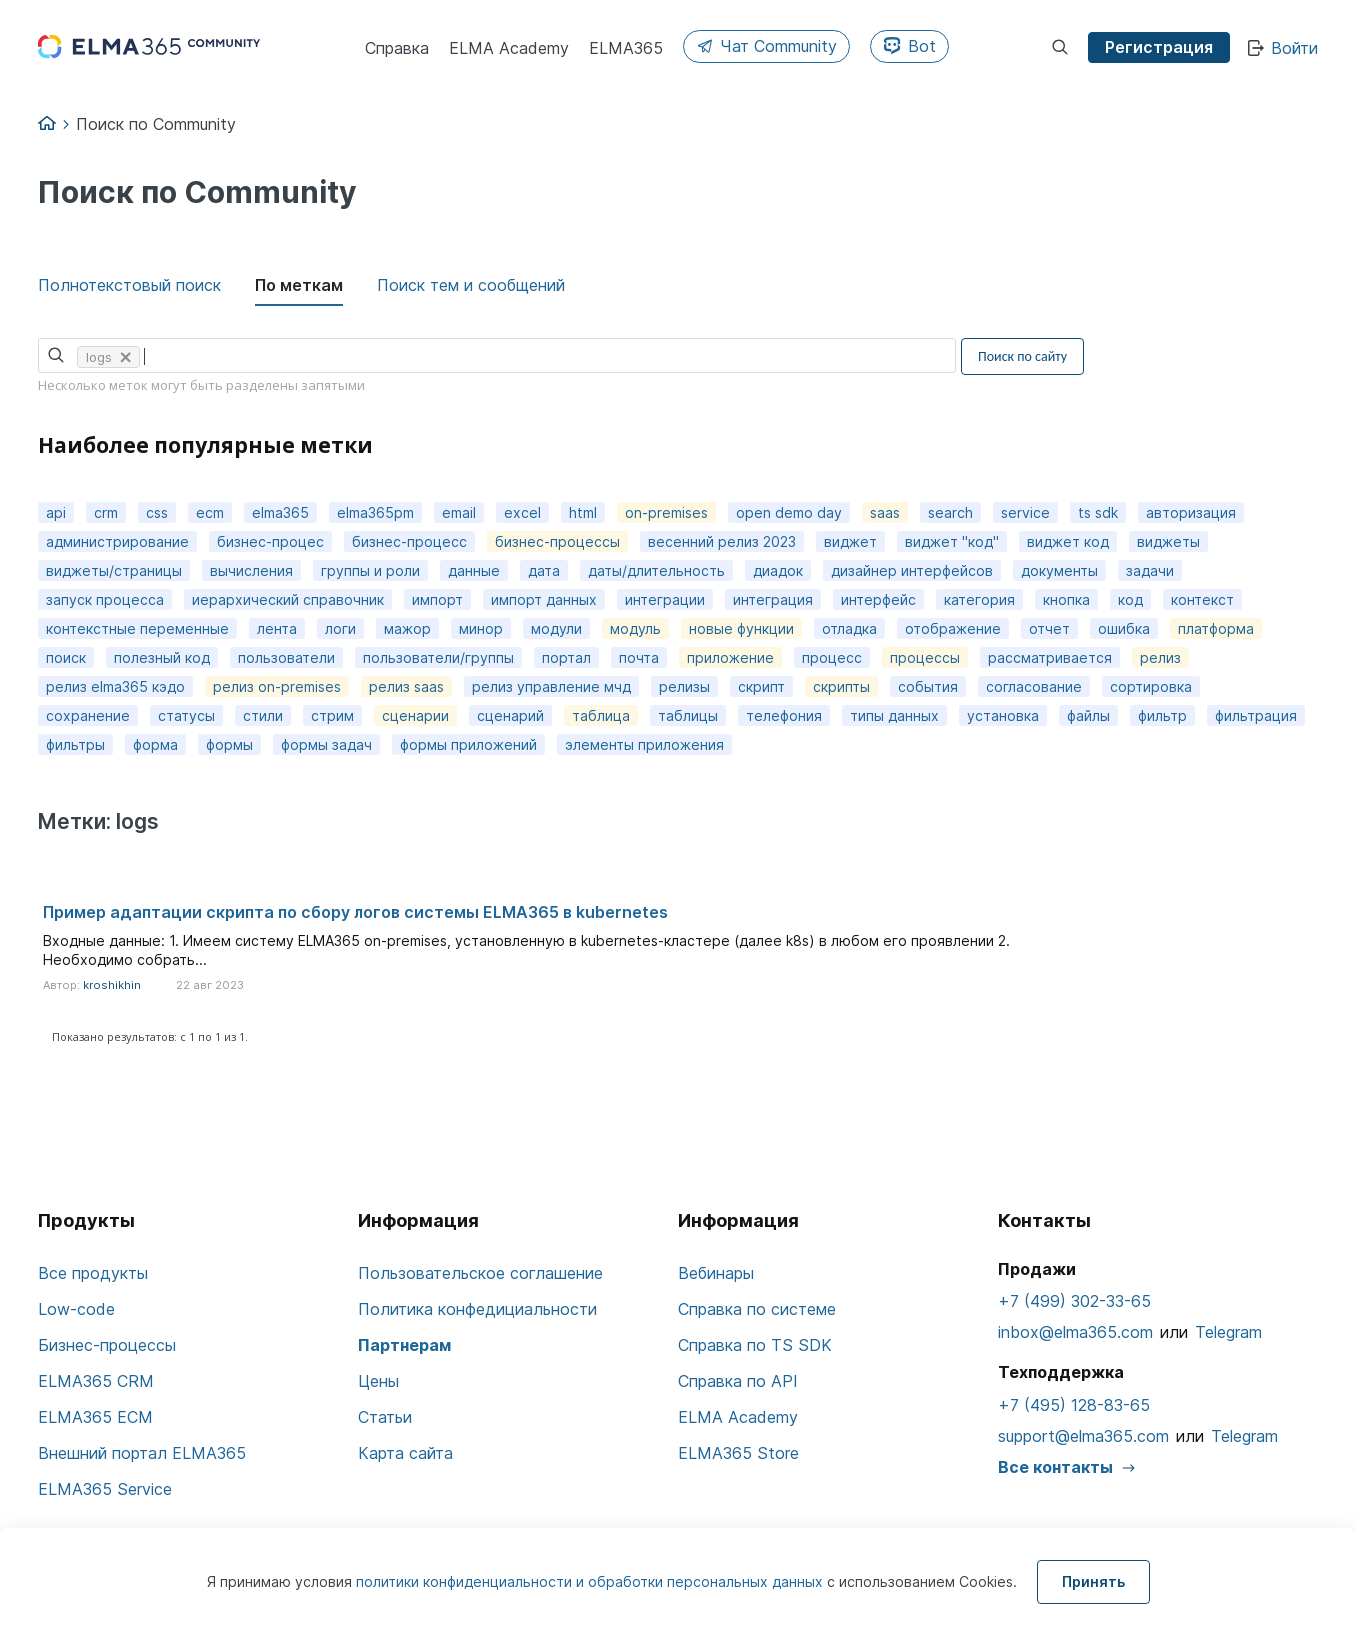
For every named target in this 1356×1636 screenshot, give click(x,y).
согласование (1034, 686)
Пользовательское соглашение (480, 1273)
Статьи (385, 1417)
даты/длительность (656, 570)
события (928, 686)
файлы (1088, 715)
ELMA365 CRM (96, 1381)
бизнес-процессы (557, 541)
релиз (1160, 657)
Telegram (1228, 1332)
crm (106, 512)
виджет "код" (952, 541)
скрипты (841, 686)
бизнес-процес (270, 541)
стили (263, 715)
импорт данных (544, 599)
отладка (849, 628)
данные (474, 570)
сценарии (415, 715)
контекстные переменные (137, 628)
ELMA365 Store (738, 1453)
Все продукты (93, 1273)
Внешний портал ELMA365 (142, 1453)
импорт (437, 599)
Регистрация (1159, 47)
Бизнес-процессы (107, 1345)
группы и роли (370, 570)
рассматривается (1050, 657)
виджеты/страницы (114, 570)
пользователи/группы (438, 657)
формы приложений (468, 744)
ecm (210, 512)
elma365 (280, 512)
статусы (186, 715)
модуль (635, 628)
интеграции (665, 599)
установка (1003, 715)
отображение (953, 628)
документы (1059, 570)
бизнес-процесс (409, 541)
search (950, 512)
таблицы (688, 715)
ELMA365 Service (105, 1489)
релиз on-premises (277, 686)
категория (979, 599)
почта (639, 657)
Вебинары (716, 1273)
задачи (1150, 570)
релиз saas (406, 686)
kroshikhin (112, 985)
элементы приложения (644, 744)
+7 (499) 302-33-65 (1074, 1301)
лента (277, 628)
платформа (1216, 628)
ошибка (1124, 628)
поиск (66, 657)
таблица (601, 715)
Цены (378, 1381)
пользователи (286, 657)
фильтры (75, 744)
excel (522, 512)
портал (566, 657)
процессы (925, 657)
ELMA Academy (738, 1417)
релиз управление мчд (551, 686)
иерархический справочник (288, 599)
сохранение (88, 715)
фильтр (1162, 715)
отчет (1049, 628)
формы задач (326, 744)
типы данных (894, 715)
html (583, 512)
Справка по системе (757, 1309)
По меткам (299, 285)
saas (885, 512)
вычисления (251, 570)
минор (481, 628)
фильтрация (1256, 715)
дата (544, 570)
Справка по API (738, 1381)
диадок (778, 570)
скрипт (761, 686)
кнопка (1066, 599)
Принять (1093, 1581)
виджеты (1168, 541)
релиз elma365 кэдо (115, 686)
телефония (784, 715)
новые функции (741, 628)
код (1130, 599)
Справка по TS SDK (755, 1345)
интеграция (773, 599)
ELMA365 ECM (95, 1417)
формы (229, 744)
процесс (832, 657)
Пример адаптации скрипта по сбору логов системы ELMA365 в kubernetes (355, 912)
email (459, 512)
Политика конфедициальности (477, 1309)
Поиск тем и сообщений (471, 285)
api (56, 512)
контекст (1202, 599)
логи (340, 628)
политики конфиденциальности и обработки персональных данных (591, 1581)
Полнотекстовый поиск (129, 285)
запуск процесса (105, 599)
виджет (850, 541)
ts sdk (1098, 512)
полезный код (162, 657)
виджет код (1068, 541)
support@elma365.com (1083, 1436)
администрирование (117, 541)
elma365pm (375, 512)
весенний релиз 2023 (722, 541)
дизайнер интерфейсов (912, 570)
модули (556, 628)
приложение (730, 657)
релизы (684, 686)
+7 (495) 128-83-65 (1074, 1405)
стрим (332, 715)
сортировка (1151, 686)
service (1025, 512)
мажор (407, 628)
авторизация (1191, 512)
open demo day (789, 512)
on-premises (666, 512)
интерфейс (878, 599)
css (157, 512)
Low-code (76, 1309)
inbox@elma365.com (1075, 1332)
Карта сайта (405, 1453)
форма (155, 744)
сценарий (510, 715)
